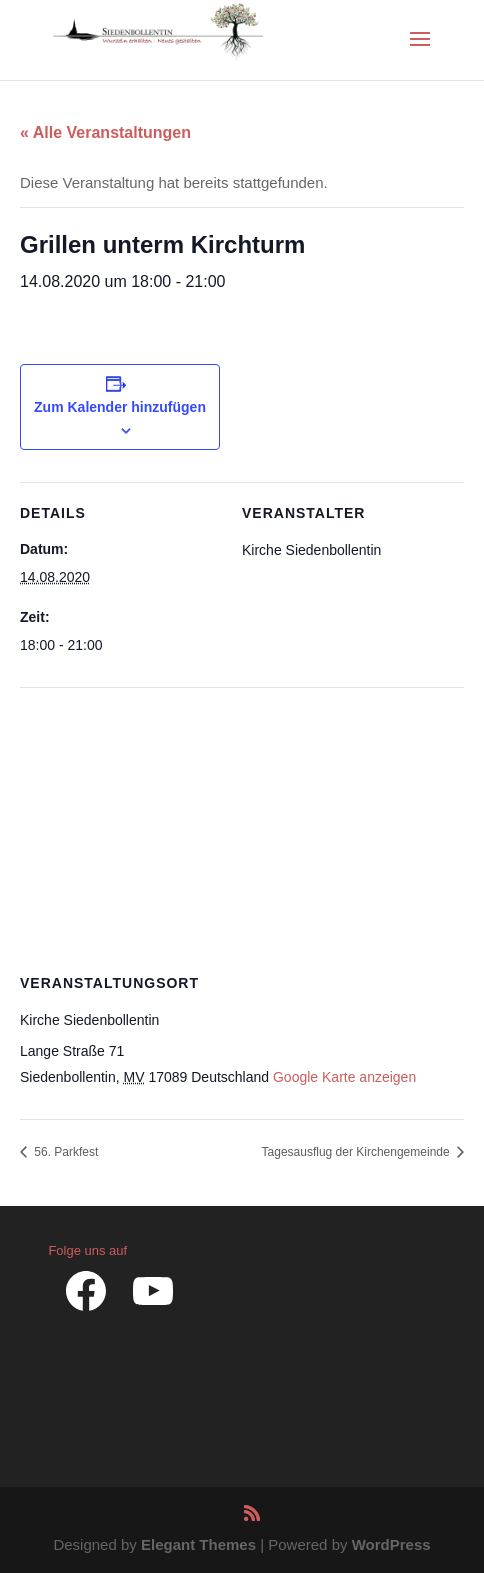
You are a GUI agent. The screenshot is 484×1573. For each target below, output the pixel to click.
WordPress (391, 1544)
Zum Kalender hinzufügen (120, 407)
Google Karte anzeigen (344, 1077)
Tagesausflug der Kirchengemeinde (357, 1152)
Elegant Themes (198, 1544)
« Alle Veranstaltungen (105, 132)
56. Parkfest (64, 1152)
